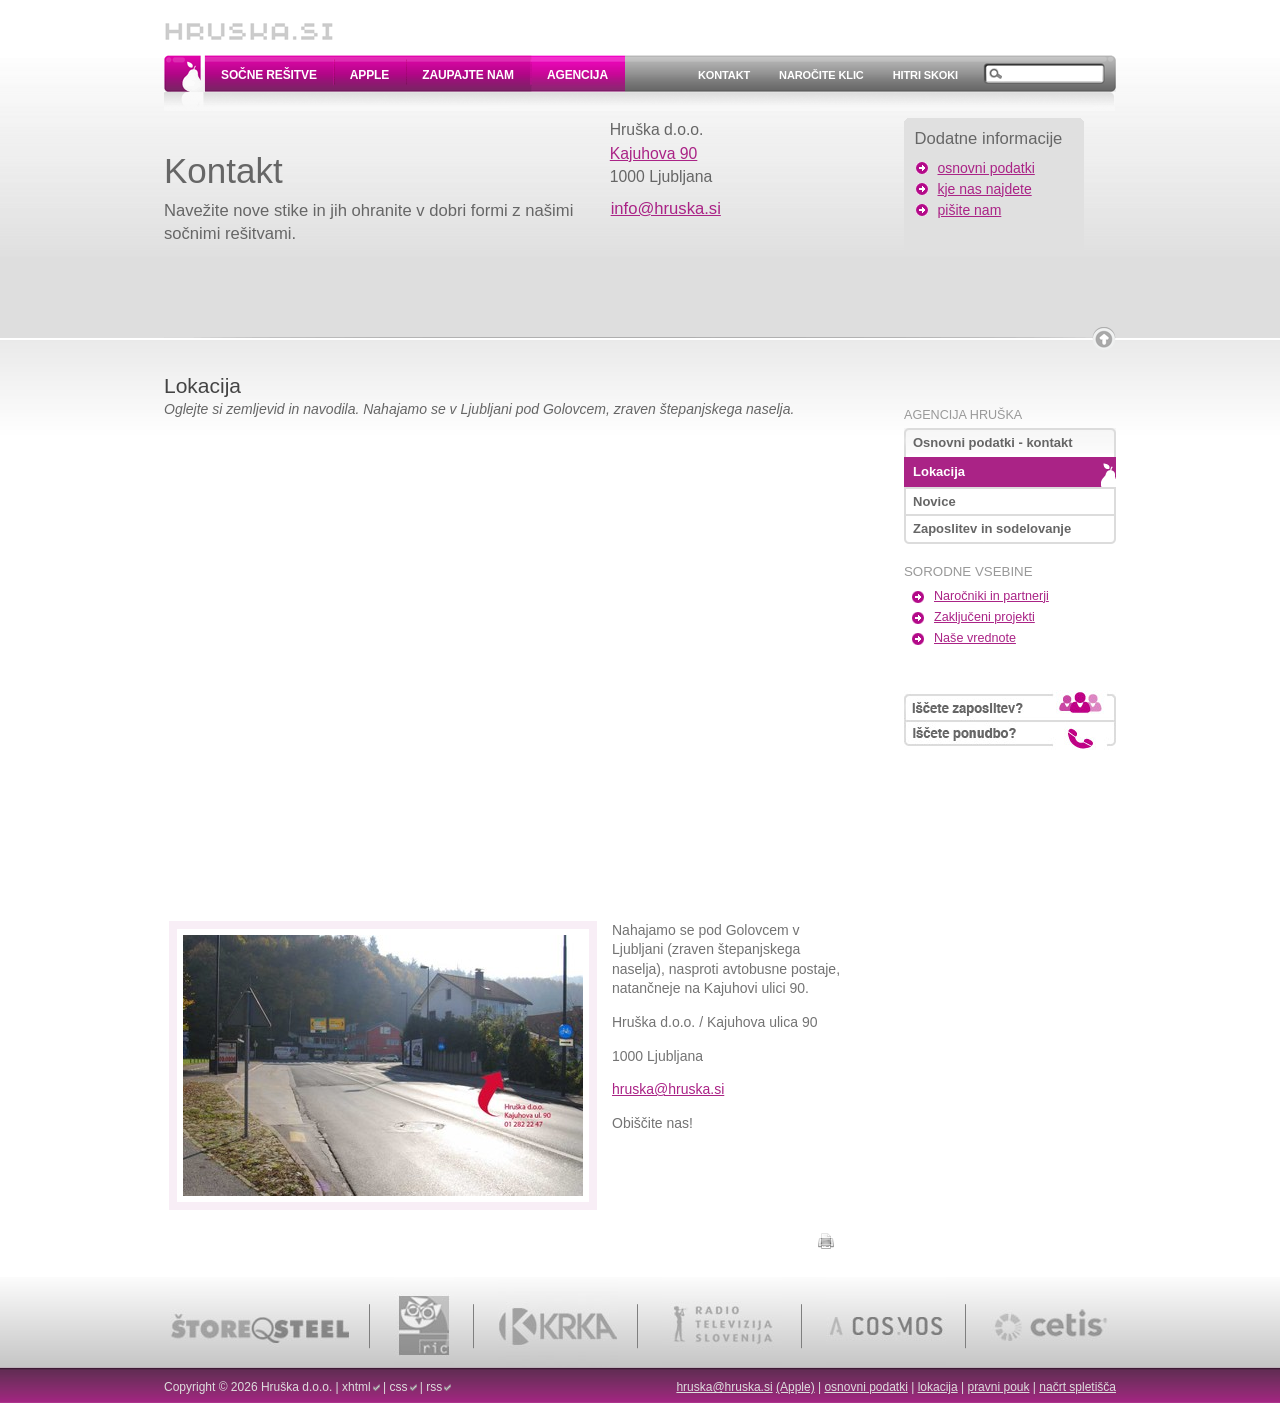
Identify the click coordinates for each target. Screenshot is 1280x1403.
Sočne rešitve (269, 75)
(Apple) (795, 1387)
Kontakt (724, 75)
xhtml (356, 1387)
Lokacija (939, 471)
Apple (369, 75)
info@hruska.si (666, 208)
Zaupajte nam (468, 75)
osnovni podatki (986, 168)
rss (434, 1387)
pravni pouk (998, 1387)
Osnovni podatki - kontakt (993, 442)
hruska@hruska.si (668, 1089)
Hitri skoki (925, 75)
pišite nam (970, 210)
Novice (934, 501)
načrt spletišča (1077, 1387)
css (399, 1387)
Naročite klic (821, 75)
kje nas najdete (985, 189)
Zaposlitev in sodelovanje (992, 528)
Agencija (577, 75)
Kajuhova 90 (654, 153)
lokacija (938, 1387)
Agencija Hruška (963, 415)
